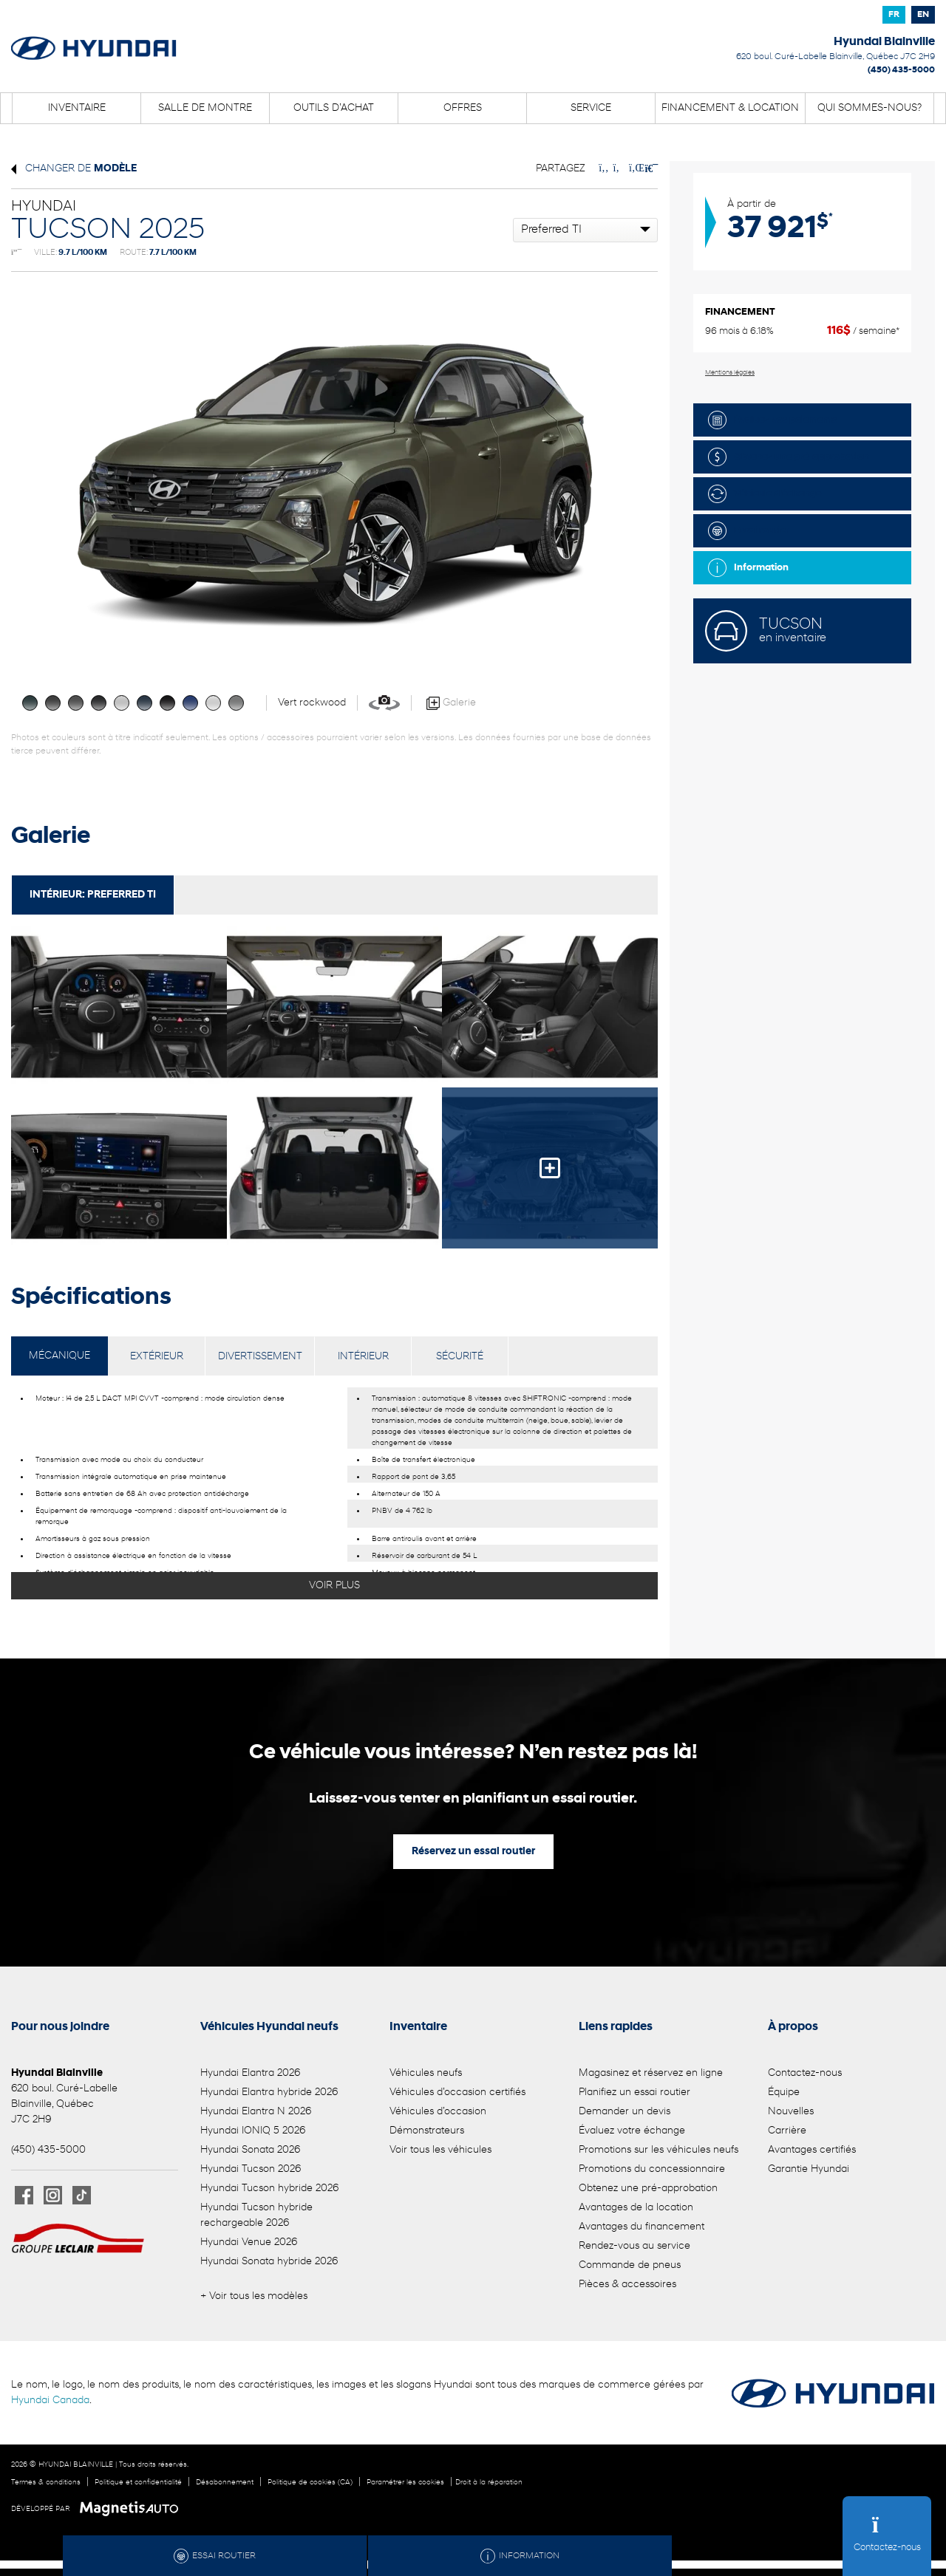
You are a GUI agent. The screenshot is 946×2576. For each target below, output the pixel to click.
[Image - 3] (119, 1167)
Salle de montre (205, 108)
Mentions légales (730, 372)
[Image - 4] (335, 1167)
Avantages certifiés (812, 2150)
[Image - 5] (550, 1167)
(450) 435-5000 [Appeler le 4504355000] (901, 70)
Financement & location (730, 108)
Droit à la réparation (489, 2482)
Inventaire (77, 108)
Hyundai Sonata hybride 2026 (269, 2261)
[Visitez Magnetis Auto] (133, 2508)
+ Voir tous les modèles (253, 2296)
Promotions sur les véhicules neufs (658, 2150)
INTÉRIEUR (363, 1356)
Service (591, 108)
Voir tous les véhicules (440, 2150)
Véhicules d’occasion (437, 2111)
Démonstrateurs (426, 2130)
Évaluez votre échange (632, 2130)
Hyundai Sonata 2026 (250, 2150)
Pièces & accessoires (627, 2284)
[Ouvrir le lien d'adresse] (835, 56)
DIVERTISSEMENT (260, 1356)
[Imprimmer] (650, 168)
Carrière (787, 2130)
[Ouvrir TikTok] (81, 2195)
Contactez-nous (805, 2073)
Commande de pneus (630, 2265)
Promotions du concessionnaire (652, 2169)
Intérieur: (93, 895)
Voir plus (334, 1585)
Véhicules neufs (425, 2073)
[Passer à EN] (923, 15)
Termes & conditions (46, 2482)
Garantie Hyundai (808, 2169)
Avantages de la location (636, 2207)
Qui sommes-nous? (869, 108)
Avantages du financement (641, 2226)
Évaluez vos (772, 420)
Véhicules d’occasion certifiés (457, 2092)
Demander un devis (624, 2111)
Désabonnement (224, 2482)
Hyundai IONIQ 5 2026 (252, 2130)
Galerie (451, 703)
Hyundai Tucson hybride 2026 (269, 2188)
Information (748, 567)
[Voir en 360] (384, 702)
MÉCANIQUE (59, 1356)
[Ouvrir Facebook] (24, 2195)
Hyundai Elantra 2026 (250, 2073)
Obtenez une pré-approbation (788, 457)
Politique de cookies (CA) (310, 2482)
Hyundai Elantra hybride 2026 (269, 2092)
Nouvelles (791, 2111)
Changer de (74, 168)
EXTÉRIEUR (156, 1356)
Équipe (784, 2092)
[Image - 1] (335, 1006)
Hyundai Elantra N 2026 (255, 2111)
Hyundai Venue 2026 (248, 2242)
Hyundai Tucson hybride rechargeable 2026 (256, 2215)
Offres (462, 108)
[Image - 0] (119, 1006)
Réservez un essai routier (473, 1851)
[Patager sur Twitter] (618, 168)
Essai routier (748, 531)
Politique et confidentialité (138, 2482)
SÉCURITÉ (459, 1356)
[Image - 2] (550, 1006)
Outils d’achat (333, 108)
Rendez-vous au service (634, 2246)
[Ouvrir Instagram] (53, 2195)
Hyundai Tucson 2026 (250, 2169)
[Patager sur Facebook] (603, 168)
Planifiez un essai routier (634, 2092)
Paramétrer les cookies (405, 2482)
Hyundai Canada (50, 2400)
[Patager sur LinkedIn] (634, 168)
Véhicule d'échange (764, 494)
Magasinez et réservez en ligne (651, 2073)
